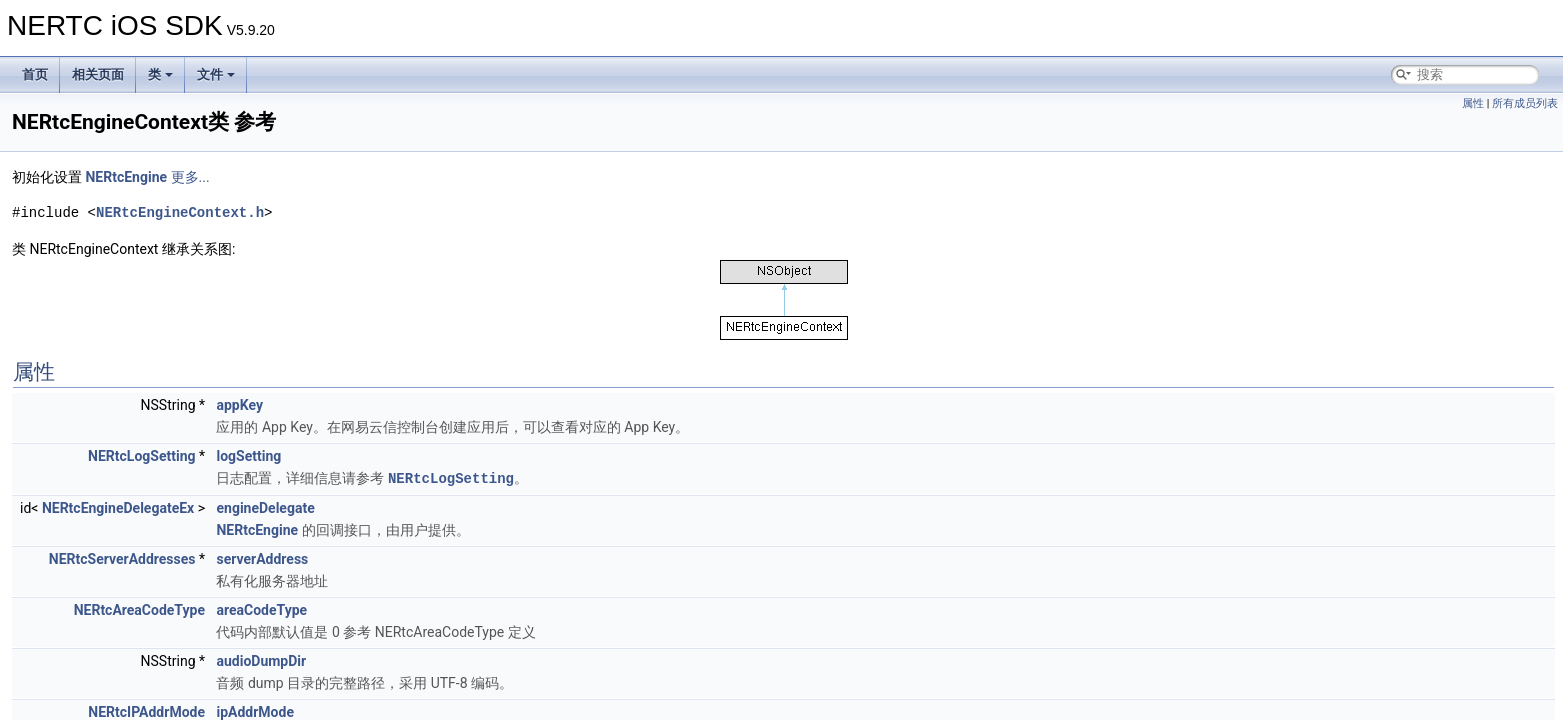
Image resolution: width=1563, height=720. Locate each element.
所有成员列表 (1525, 103)
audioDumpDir (261, 660)
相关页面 (98, 74)
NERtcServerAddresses (122, 558)
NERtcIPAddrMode (146, 711)
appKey (239, 405)
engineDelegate (265, 507)
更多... (190, 177)
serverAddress (262, 558)
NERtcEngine (126, 177)
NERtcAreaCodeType (139, 609)
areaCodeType (261, 609)
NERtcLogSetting (141, 456)
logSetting (248, 456)
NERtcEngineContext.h (180, 212)
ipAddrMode (254, 711)
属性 (1473, 103)
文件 (216, 74)
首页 (35, 74)
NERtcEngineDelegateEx (118, 507)
